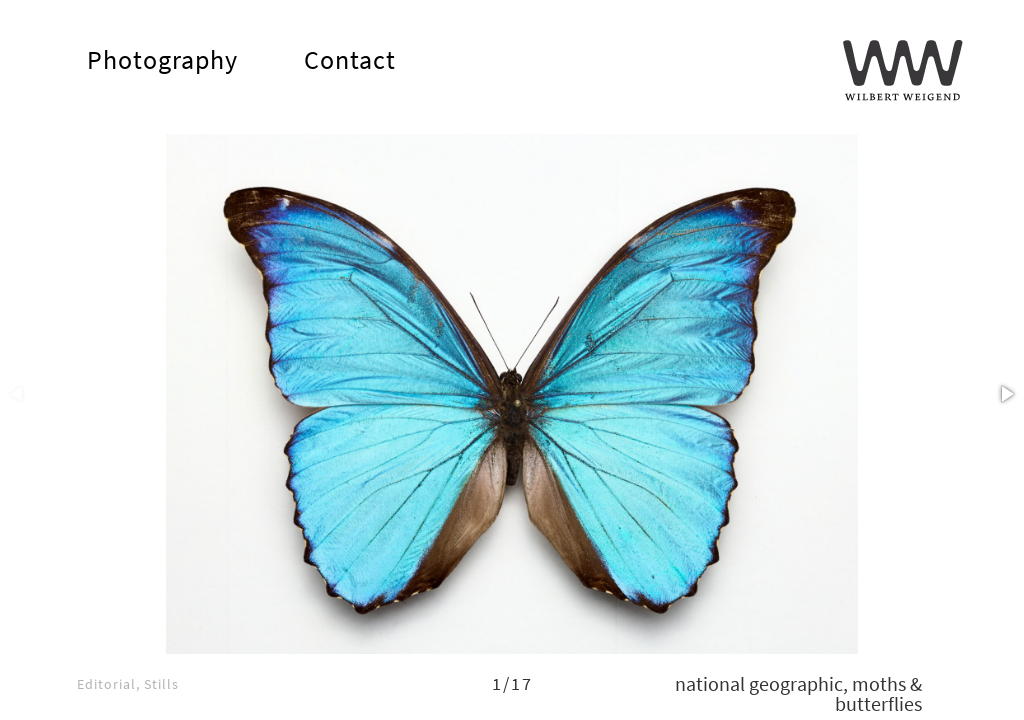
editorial (106, 684)
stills (161, 684)
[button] (1006, 394)
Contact (350, 59)
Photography (179, 59)
